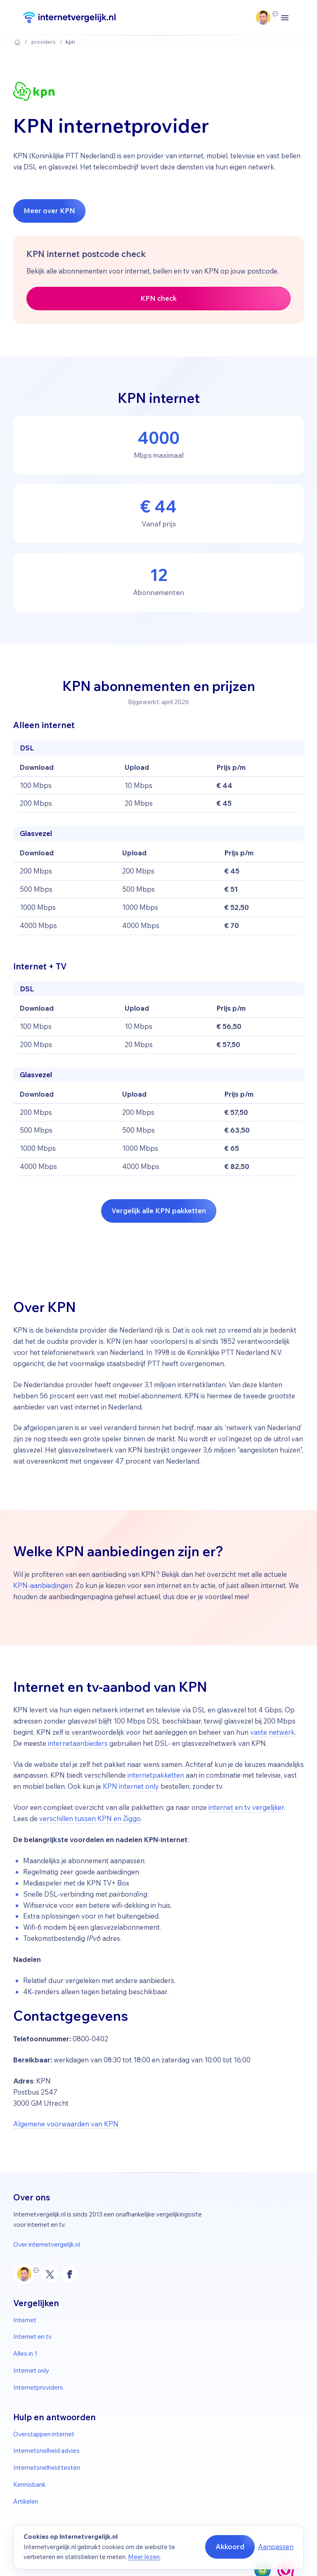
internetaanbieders (78, 1743)
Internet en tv (32, 2336)
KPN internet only (131, 1786)
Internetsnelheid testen (46, 2467)
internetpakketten (156, 1775)
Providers (43, 41)
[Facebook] (70, 2274)
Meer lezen (144, 2557)
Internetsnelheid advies (46, 2451)
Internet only (31, 2370)
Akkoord (229, 2546)
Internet (24, 2320)
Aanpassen (275, 2546)
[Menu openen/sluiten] (285, 18)
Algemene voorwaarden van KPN (65, 2123)
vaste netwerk (272, 1732)
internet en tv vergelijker (246, 1807)
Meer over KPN (49, 210)
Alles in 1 (25, 2353)
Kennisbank (29, 2484)
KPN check (158, 298)
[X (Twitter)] (50, 2274)
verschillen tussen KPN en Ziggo (90, 1818)
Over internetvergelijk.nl (46, 2244)
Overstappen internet (43, 2434)
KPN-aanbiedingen (43, 1585)
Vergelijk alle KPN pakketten (158, 1210)
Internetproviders (38, 2387)
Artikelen (25, 2501)
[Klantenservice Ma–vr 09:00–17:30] (263, 18)
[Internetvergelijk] (69, 17)
